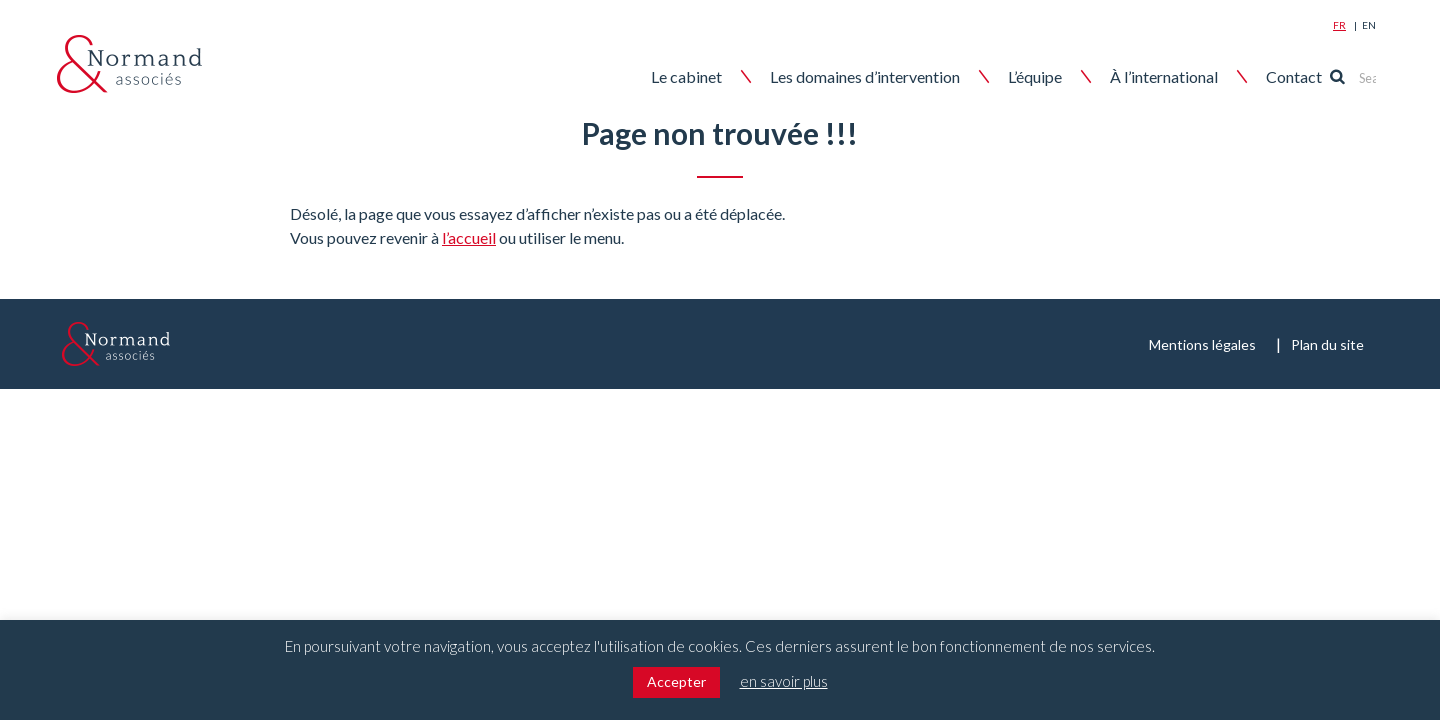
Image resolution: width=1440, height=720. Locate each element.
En (1369, 25)
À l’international (1196, 76)
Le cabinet (718, 76)
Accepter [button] (676, 681)
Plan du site (1327, 344)
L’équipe (1067, 76)
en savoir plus (784, 681)
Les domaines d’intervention (897, 76)
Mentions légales (1202, 344)
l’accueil (469, 237)
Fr (1339, 25)
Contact (1326, 76)
